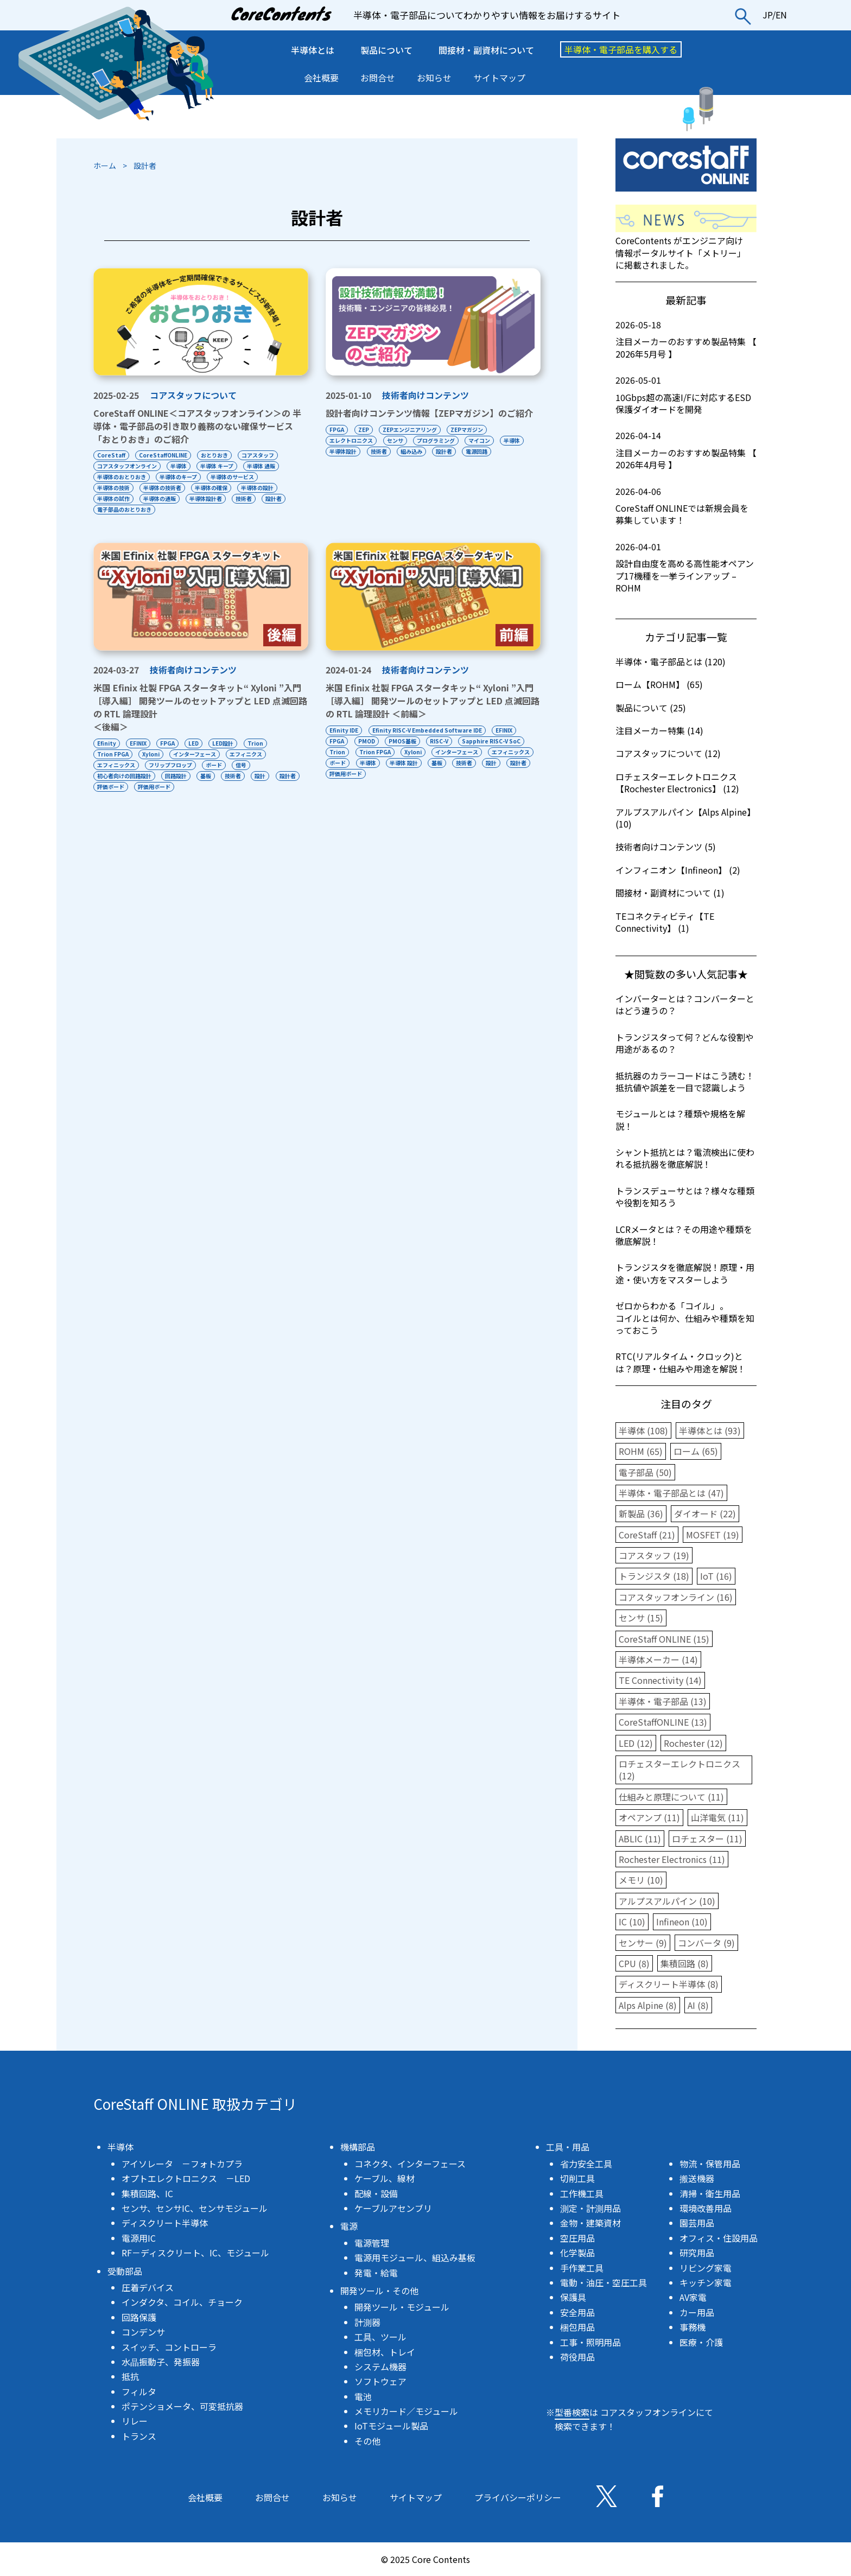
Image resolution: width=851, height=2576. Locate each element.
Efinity (106, 743)
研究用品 (696, 2252)
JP (767, 14)
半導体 (179, 466)
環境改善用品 (705, 2208)
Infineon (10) (682, 1921)
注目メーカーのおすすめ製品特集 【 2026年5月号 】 (686, 339)
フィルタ (139, 2391)
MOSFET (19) (712, 1534)
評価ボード (141, 787)
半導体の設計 (259, 488)
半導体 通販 (263, 466)
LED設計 (225, 743)
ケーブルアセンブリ (393, 2208)
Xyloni (151, 754)
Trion (257, 743)
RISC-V (440, 741)
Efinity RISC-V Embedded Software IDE (427, 730)
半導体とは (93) (710, 1430)
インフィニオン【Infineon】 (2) (677, 869)
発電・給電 (376, 2272)
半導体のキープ (179, 477)
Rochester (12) (693, 1743)
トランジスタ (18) (654, 1575)
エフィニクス (247, 754)
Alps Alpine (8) (648, 2005)
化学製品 (577, 2252)
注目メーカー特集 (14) (659, 730)
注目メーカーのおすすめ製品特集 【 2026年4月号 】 (686, 450)
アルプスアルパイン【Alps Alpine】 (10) (685, 817)
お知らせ (434, 77)
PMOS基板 (403, 741)
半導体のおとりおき (121, 477)
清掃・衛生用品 (709, 2193)
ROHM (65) (641, 1451)
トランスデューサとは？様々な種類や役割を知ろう (684, 1196)
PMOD (366, 741)
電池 (363, 2396)
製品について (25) (650, 707)
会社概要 (321, 77)
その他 (367, 2440)
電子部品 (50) (645, 1472)
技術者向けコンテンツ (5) (665, 846)
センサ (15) (641, 1617)
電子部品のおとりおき (124, 509)
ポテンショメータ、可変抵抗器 (182, 2406)
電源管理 (371, 2242)
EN (781, 14)
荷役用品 (577, 2356)
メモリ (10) (641, 1879)
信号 (242, 765)
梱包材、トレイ (384, 2351)
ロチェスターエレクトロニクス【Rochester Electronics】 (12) (677, 782)
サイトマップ (499, 77)
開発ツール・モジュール (401, 2306)
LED (195, 743)
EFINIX (138, 743)
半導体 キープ (217, 466)
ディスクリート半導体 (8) (669, 1983)
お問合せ (377, 77)
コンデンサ (143, 2331)
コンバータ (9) (706, 1942)
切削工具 (577, 2178)
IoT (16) (716, 1575)
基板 (206, 776)
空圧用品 (577, 2237)
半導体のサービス (233, 477)
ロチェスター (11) (707, 1838)
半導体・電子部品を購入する (620, 49)
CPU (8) (634, 1963)
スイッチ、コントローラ (169, 2347)
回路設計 (176, 776)
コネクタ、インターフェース (410, 2163)
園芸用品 (696, 2222)
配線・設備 (376, 2193)
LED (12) (636, 1743)
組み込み (412, 451)
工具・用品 (567, 2146)
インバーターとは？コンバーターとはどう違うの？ (684, 1004)
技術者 (245, 498)
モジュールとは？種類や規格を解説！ (680, 1119)
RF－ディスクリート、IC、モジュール (195, 2252)
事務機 (692, 2326)
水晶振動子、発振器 (161, 2361)
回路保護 (139, 2317)
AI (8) (698, 2005)
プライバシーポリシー (517, 2497)
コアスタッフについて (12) (668, 753)
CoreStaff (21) (647, 1534)
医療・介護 (701, 2342)
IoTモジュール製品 (391, 2425)
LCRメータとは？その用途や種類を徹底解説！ (683, 1235)
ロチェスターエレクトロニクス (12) (679, 1769)
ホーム (104, 165)
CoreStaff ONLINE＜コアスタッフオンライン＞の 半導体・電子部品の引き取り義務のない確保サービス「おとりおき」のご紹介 (197, 426)
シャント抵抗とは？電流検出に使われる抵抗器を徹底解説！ (684, 1158)
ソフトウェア (380, 2381)
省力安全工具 (586, 2163)
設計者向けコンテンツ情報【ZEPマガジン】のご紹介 (429, 412)
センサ (395, 440)
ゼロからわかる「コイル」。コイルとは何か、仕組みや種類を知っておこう (684, 1318)
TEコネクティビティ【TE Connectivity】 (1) (664, 921)
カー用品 (696, 2312)
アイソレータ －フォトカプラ (182, 2163)
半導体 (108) (643, 1430)
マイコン (480, 440)
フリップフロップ (171, 765)
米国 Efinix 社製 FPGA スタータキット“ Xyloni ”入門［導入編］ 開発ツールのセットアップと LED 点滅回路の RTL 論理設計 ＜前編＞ (432, 700)
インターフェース (195, 754)
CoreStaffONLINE (163, 455)
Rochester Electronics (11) (672, 1859)
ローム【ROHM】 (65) (659, 684)
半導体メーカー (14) (658, 1659)
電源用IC (139, 2237)
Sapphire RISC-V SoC (492, 741)
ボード (215, 765)
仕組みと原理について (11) (671, 1796)
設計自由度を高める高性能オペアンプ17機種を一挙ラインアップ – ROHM (686, 567)
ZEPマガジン (468, 429)
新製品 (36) (641, 1513)
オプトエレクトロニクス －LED (186, 2178)
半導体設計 (343, 451)
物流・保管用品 (709, 2163)
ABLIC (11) (640, 1838)
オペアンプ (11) (649, 1817)
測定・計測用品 (590, 2208)
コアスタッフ (259, 455)
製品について (386, 49)
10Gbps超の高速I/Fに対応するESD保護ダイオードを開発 (686, 395)
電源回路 (478, 451)
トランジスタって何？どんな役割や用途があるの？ (684, 1043)
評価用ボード (185, 787)
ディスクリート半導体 (165, 2222)
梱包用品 (577, 2326)
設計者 (276, 498)
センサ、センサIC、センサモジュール (195, 2208)
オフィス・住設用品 (718, 2237)
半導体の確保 (212, 488)
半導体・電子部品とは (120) (670, 661)
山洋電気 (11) (717, 1817)
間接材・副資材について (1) (670, 892)
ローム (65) (696, 1451)
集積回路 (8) (685, 1963)
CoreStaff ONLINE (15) (664, 1638)
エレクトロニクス (351, 440)
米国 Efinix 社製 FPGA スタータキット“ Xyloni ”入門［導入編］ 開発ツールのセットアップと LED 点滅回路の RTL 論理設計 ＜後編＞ (200, 707)
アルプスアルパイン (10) (667, 1900)
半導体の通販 (160, 498)
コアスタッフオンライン (127, 466)
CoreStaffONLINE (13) (663, 1721)
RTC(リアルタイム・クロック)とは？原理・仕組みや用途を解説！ (680, 1362)
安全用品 (577, 2312)
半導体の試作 (113, 498)
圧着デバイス (148, 2287)
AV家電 (693, 2297)
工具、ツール (380, 2336)
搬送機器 (696, 2178)
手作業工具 (582, 2267)
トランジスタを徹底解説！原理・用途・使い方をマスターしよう (684, 1273)
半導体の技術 (113, 488)
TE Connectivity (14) (660, 1680)
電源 (349, 2225)
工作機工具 (582, 2193)
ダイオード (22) (705, 1513)
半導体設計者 (206, 498)
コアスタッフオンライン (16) (676, 1597)
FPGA (336, 429)
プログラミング (436, 440)
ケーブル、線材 (384, 2178)
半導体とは (312, 49)
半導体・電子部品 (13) (663, 1701)
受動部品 (124, 2271)
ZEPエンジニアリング (410, 429)
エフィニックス (116, 765)
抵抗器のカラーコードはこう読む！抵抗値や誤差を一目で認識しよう (684, 1081)
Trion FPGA (113, 754)
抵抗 (130, 2376)
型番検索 (572, 2412)
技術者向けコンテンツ (425, 395)
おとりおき (215, 455)
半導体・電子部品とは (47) (671, 1492)
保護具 (573, 2297)
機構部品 (357, 2146)
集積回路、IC (147, 2193)
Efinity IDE (343, 730)
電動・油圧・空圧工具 (603, 2282)
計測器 (367, 2322)
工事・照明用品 (590, 2342)
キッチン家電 (705, 2282)
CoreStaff (111, 455)
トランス (139, 2436)
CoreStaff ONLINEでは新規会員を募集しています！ (686, 506)
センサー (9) (643, 1942)
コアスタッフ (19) (654, 1555)
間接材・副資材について (486, 49)
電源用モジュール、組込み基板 (414, 2257)
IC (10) (632, 1921)
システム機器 (380, 2366)
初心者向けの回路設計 (124, 776)
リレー (135, 2420)
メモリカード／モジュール (406, 2411)
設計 (262, 776)
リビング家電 (705, 2267)
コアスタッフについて (193, 395)
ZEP (363, 429)
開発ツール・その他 (379, 2290)
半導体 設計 (456, 763)
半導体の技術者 (163, 488)
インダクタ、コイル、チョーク (182, 2301)
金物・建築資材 (590, 2222)
